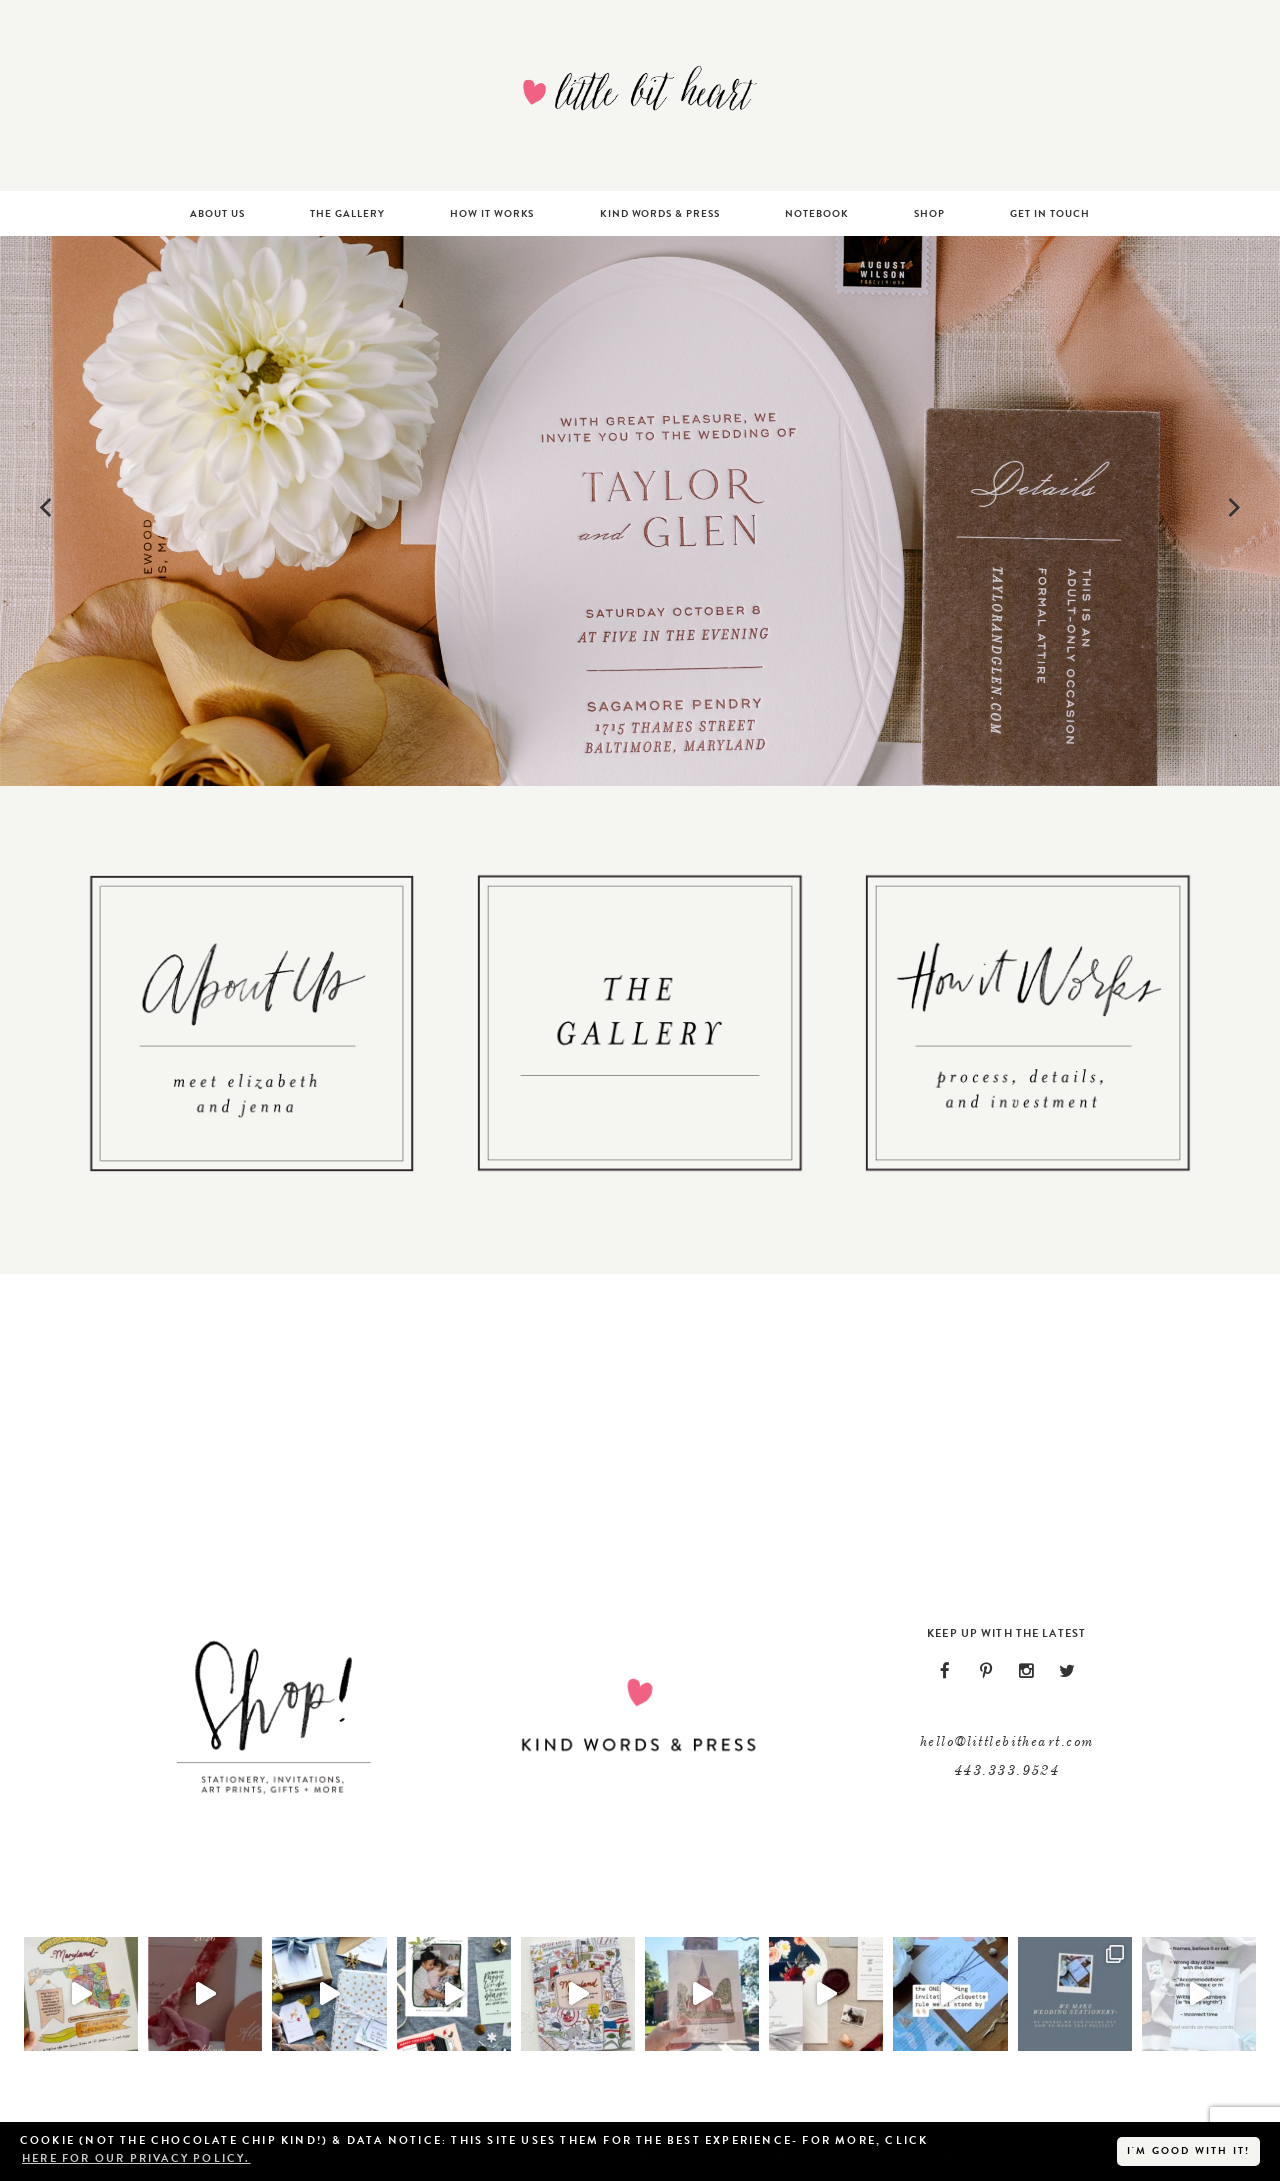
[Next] (1231, 511)
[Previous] (49, 511)
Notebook (817, 213)
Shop (929, 213)
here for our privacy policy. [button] (136, 2158)
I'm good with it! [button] (1188, 2150)
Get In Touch (1049, 213)
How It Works (492, 213)
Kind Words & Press (660, 213)
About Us (217, 213)
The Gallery (347, 213)
